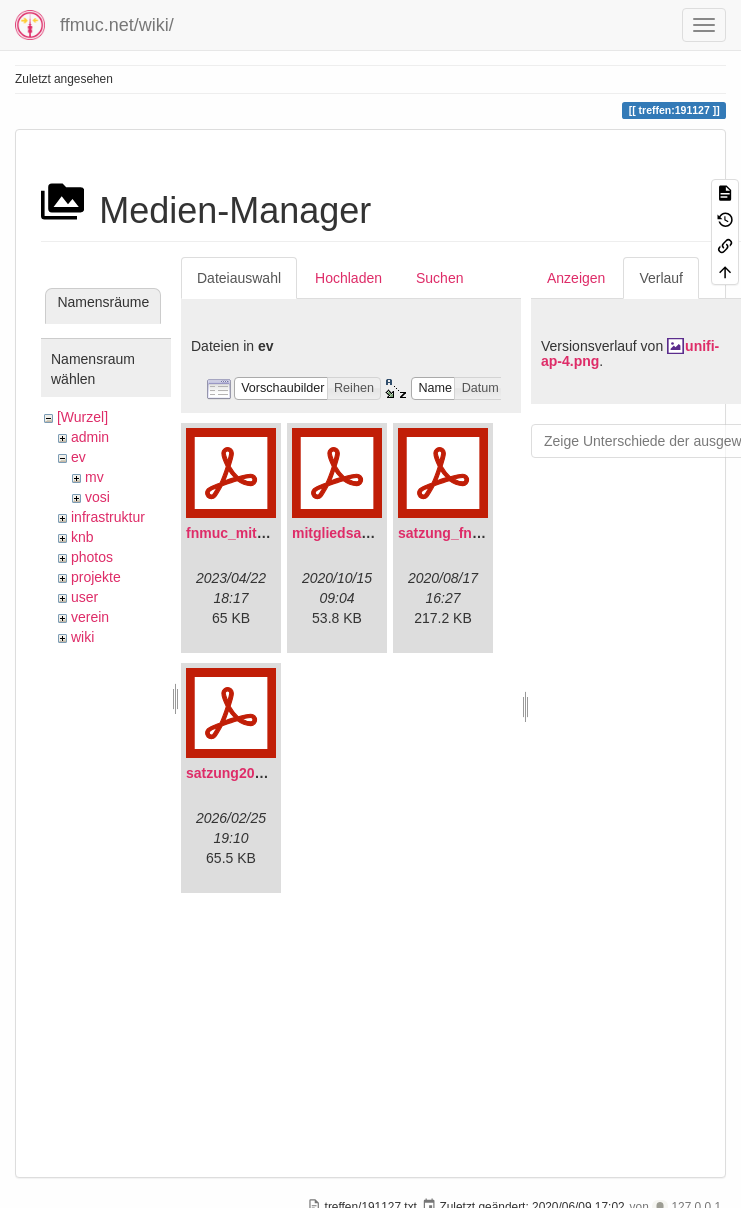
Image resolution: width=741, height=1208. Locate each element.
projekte (96, 577)
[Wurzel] (82, 417)
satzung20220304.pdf (256, 773)
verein (90, 617)
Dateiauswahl (239, 278)
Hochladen (348, 278)
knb (82, 537)
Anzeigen (576, 278)
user (84, 597)
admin (90, 437)
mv (94, 477)
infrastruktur (108, 517)
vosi (97, 497)
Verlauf (661, 278)
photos (92, 557)
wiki (82, 637)
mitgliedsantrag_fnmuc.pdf (382, 533)
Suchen (439, 278)
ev (78, 457)
